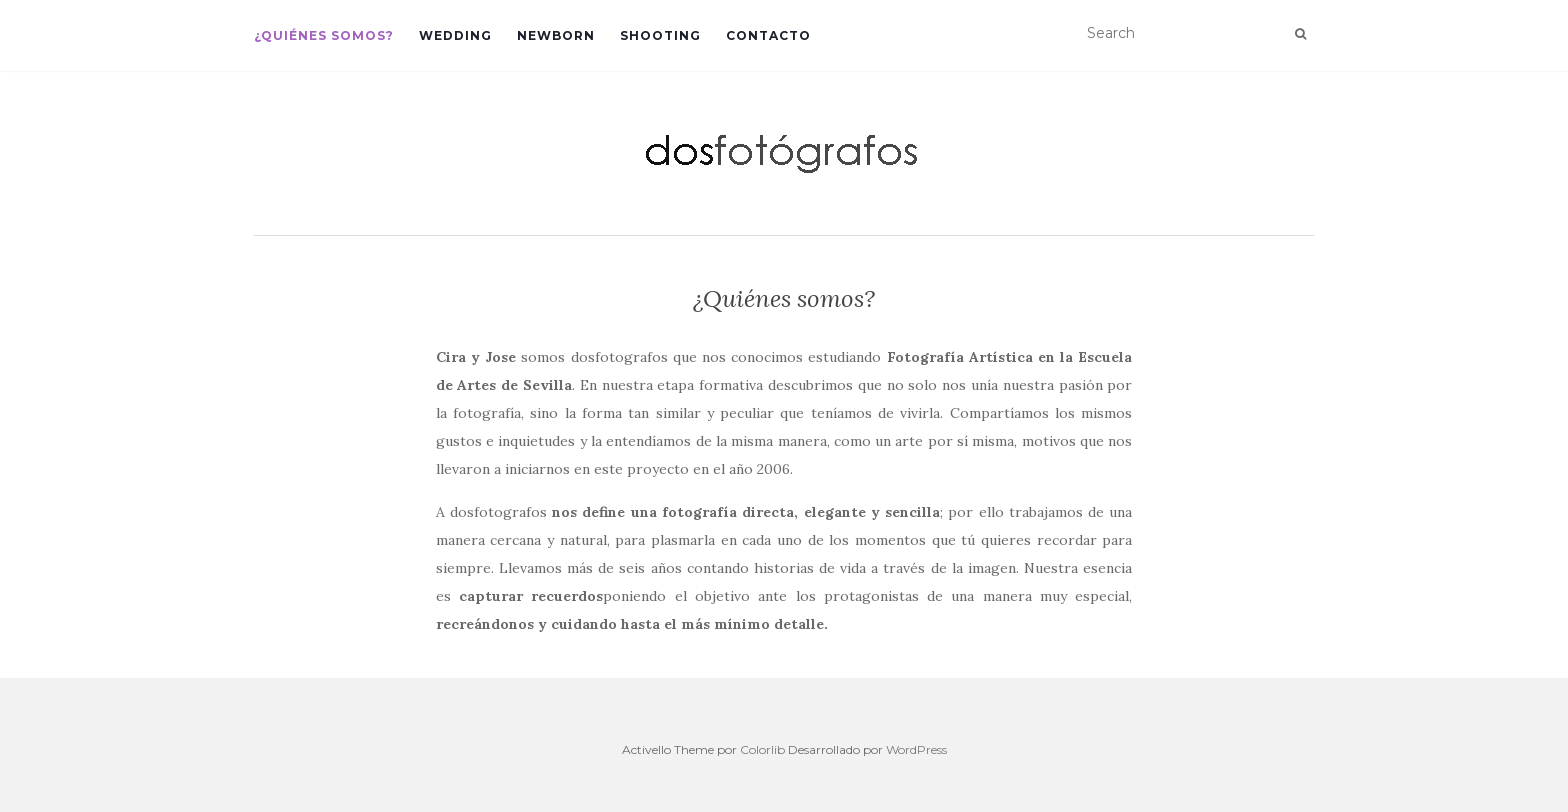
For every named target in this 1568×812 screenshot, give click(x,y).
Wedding (455, 35)
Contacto (768, 35)
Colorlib (762, 749)
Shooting (660, 35)
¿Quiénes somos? (324, 35)
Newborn (556, 35)
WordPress (916, 749)
